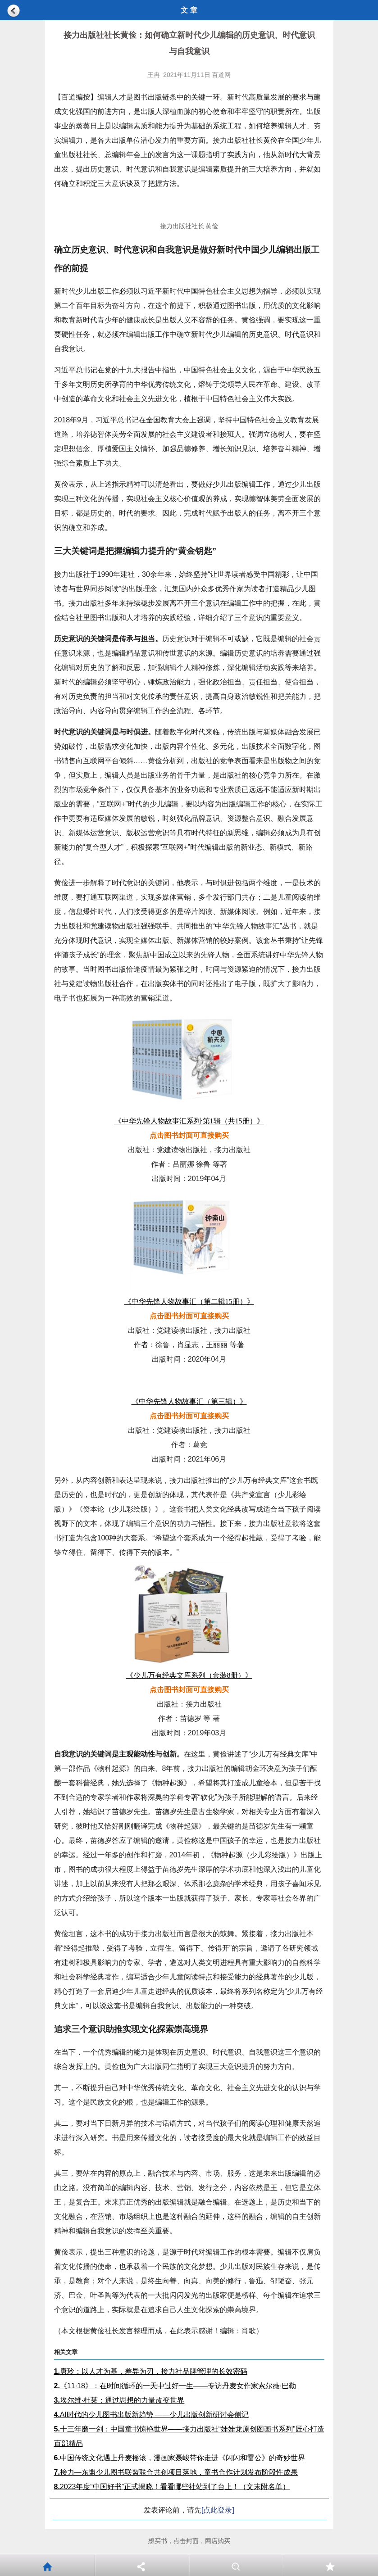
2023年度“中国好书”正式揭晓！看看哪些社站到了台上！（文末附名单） (172, 2486)
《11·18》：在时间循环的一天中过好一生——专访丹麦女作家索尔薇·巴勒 (175, 2386)
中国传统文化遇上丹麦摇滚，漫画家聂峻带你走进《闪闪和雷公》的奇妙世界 (179, 2458)
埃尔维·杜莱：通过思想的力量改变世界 (119, 2400)
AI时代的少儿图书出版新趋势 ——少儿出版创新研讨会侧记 (151, 2414)
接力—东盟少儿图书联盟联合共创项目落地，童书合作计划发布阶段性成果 (176, 2472)
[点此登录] (217, 2510)
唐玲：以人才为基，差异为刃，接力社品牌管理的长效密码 (150, 2371)
